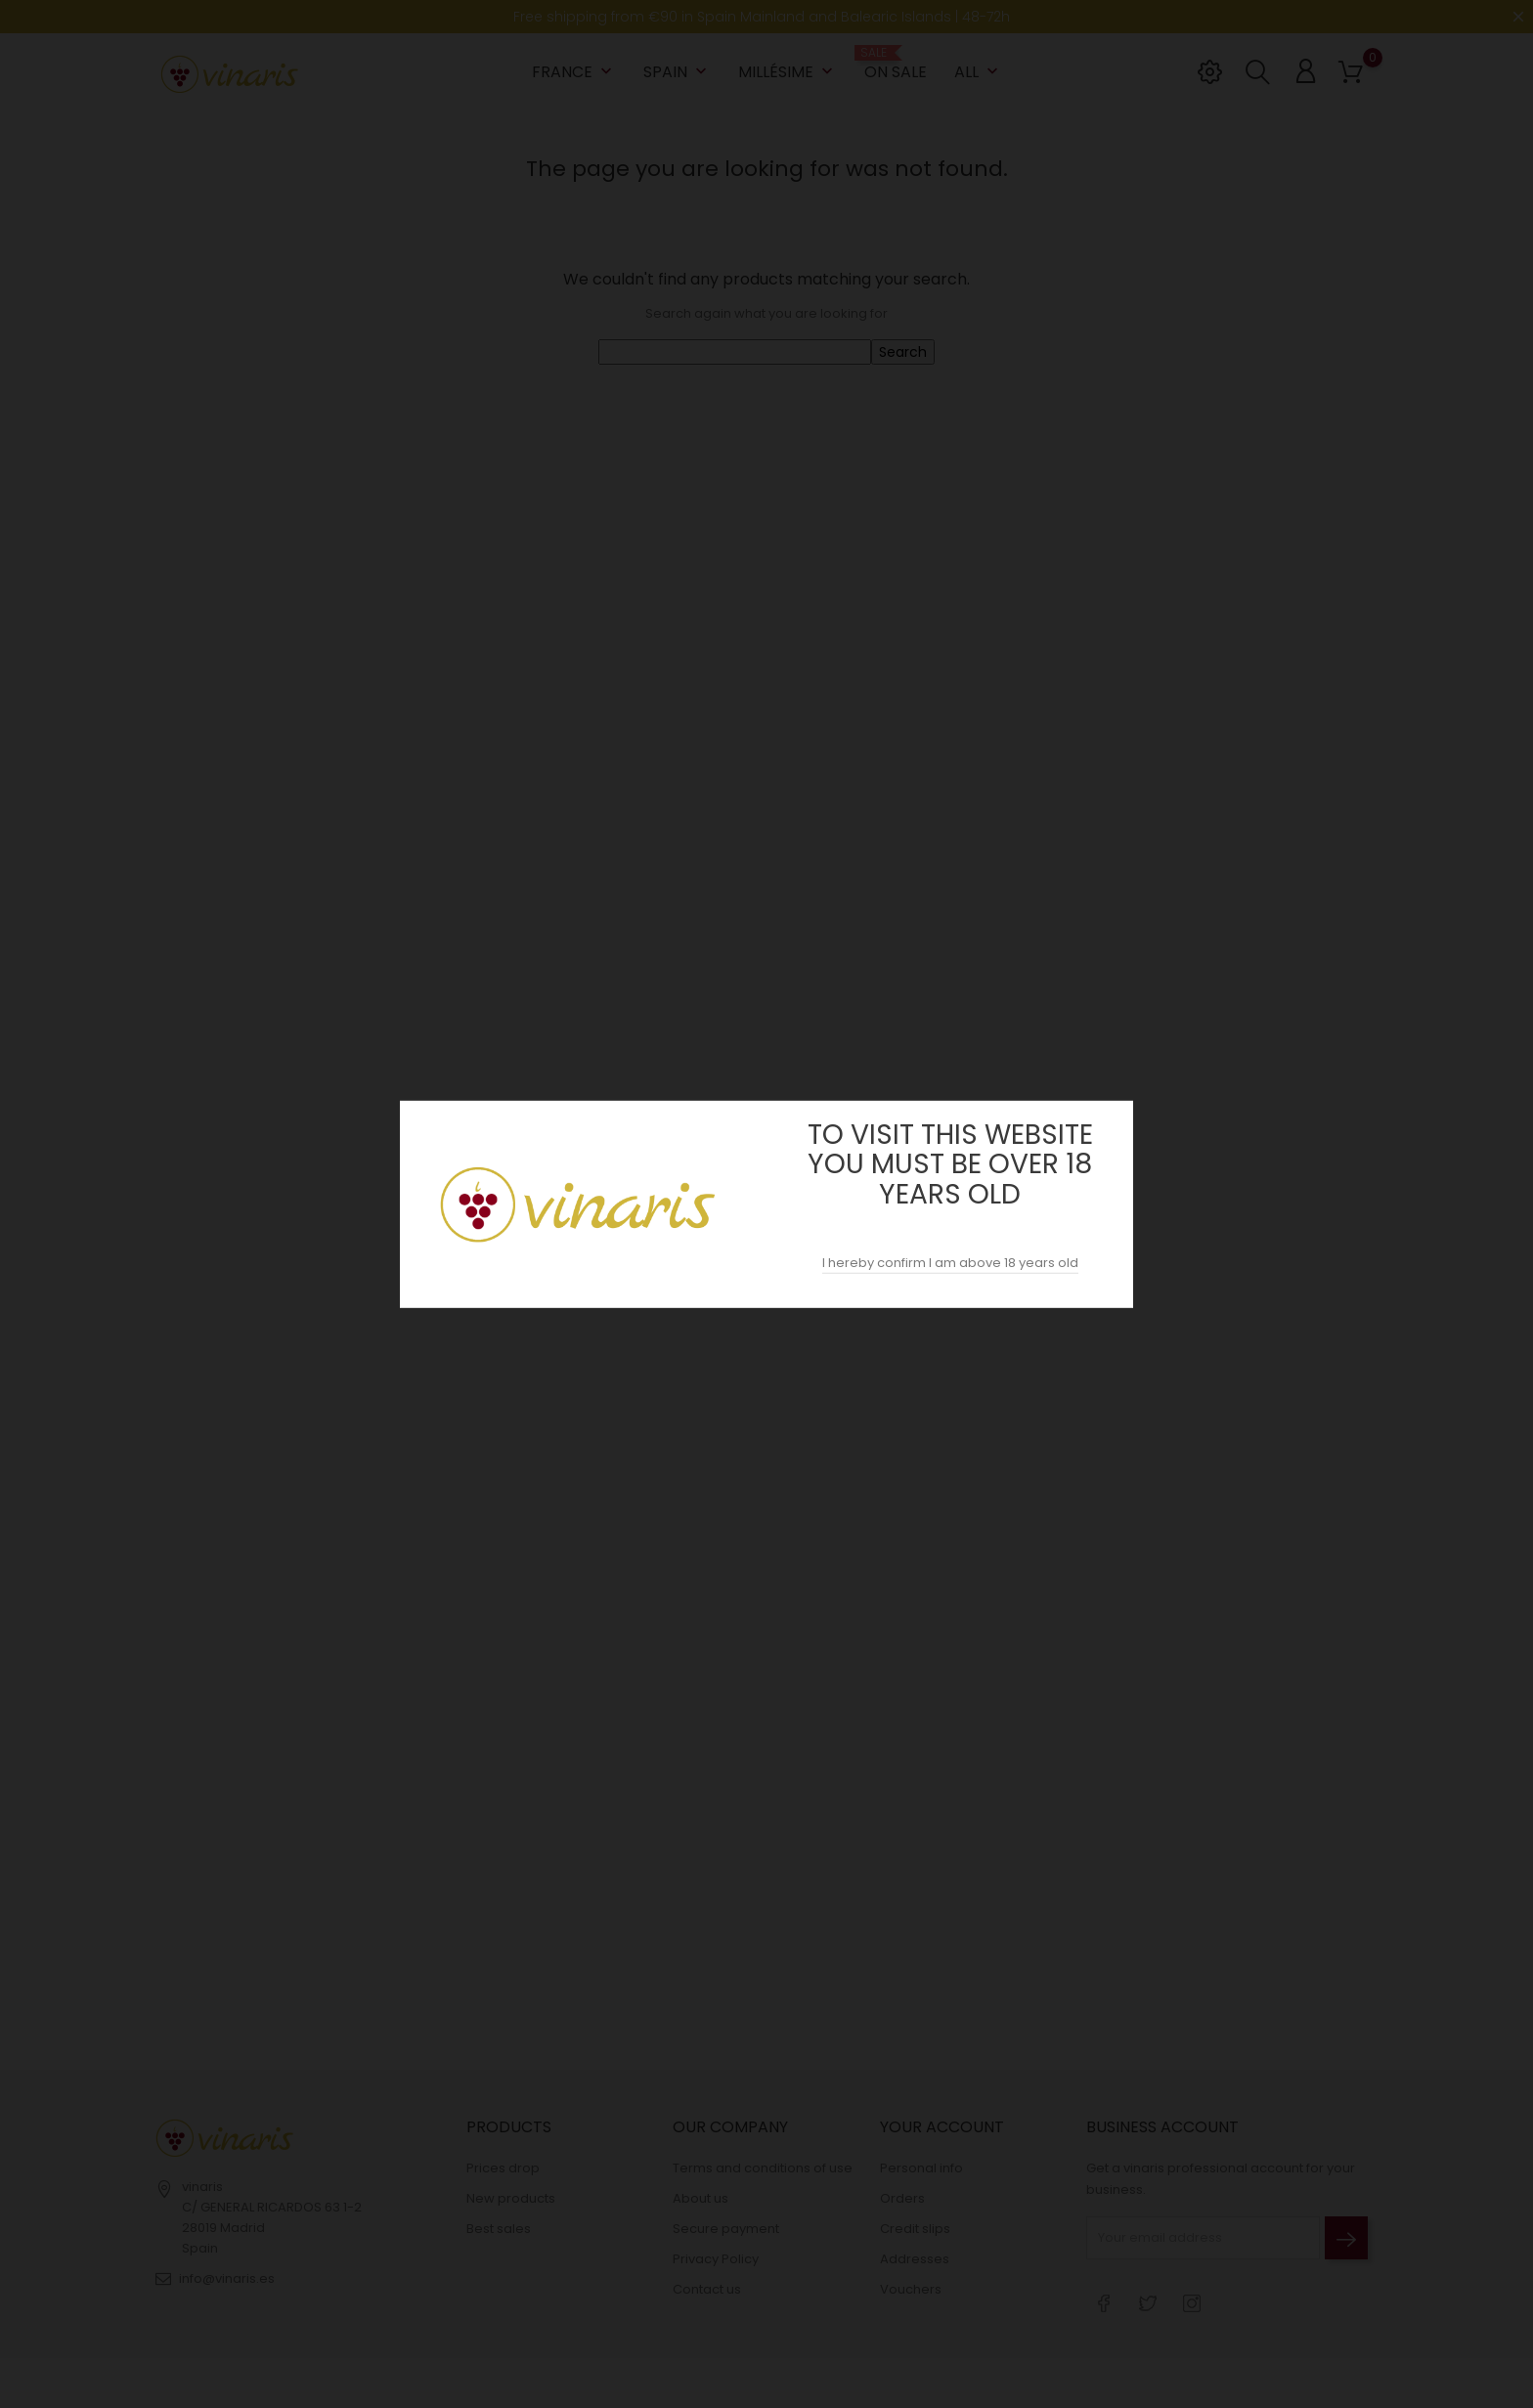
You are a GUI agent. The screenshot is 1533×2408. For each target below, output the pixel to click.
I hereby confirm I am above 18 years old (950, 1262)
